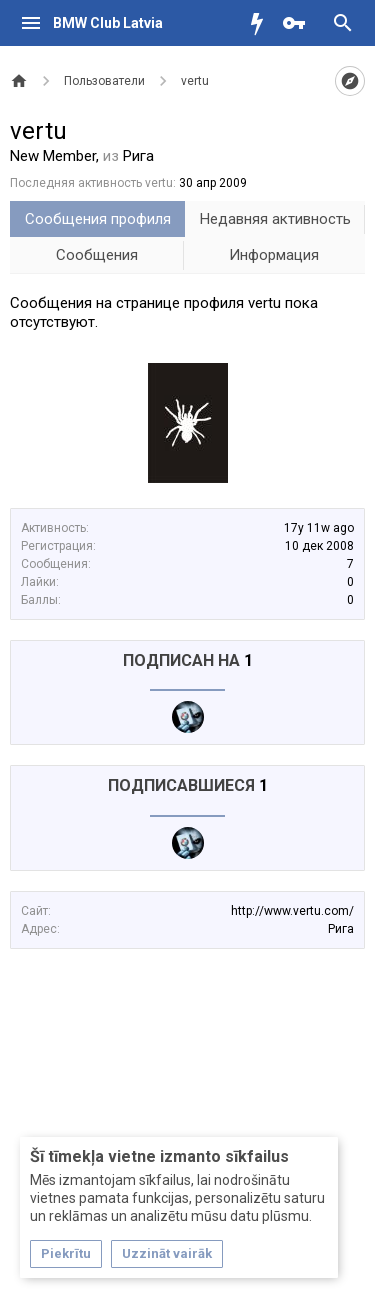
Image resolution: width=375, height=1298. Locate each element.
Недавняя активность (275, 219)
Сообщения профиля (98, 219)
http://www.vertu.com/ (292, 911)
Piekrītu (66, 1253)
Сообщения (97, 255)
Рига (341, 929)
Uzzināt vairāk (167, 1253)
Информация (274, 255)
